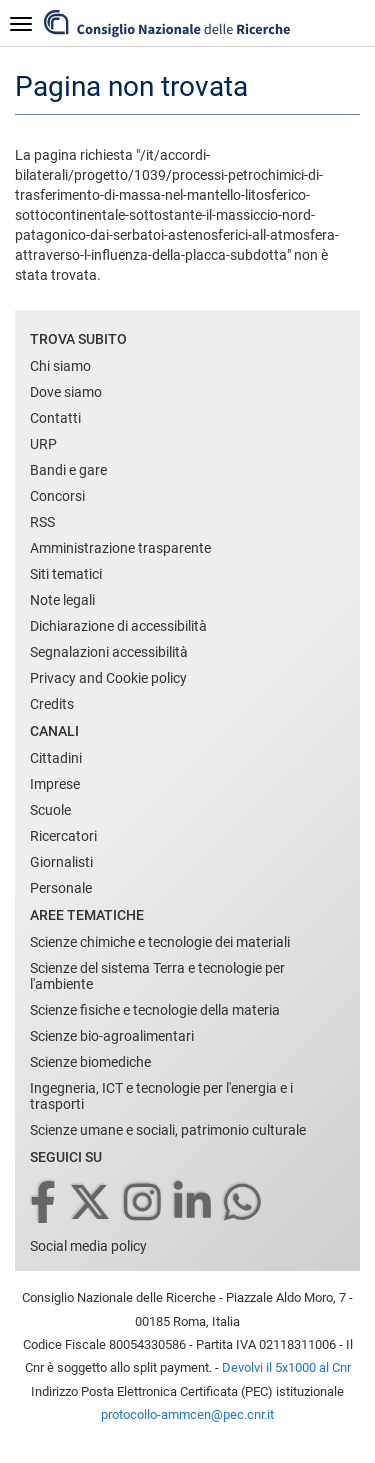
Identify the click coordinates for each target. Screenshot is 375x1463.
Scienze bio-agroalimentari (112, 1036)
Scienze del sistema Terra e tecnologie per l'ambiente (157, 976)
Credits (52, 704)
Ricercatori (63, 836)
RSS (42, 522)
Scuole (50, 810)
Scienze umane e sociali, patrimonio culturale (168, 1130)
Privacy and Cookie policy (108, 678)
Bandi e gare (68, 470)
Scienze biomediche (90, 1062)
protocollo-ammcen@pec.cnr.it (187, 1414)
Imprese (55, 784)
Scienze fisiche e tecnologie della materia (155, 1010)
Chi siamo (60, 366)
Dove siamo (66, 392)
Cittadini (56, 758)
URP (43, 444)
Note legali (62, 600)
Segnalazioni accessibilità (109, 652)
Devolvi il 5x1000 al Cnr (286, 1367)
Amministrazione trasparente (120, 548)
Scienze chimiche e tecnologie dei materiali (160, 942)
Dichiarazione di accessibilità (118, 626)
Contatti (55, 418)
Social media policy (88, 1246)
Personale (61, 888)
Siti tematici (66, 574)
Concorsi (57, 496)
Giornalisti (61, 862)
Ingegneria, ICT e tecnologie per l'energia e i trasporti (161, 1096)
